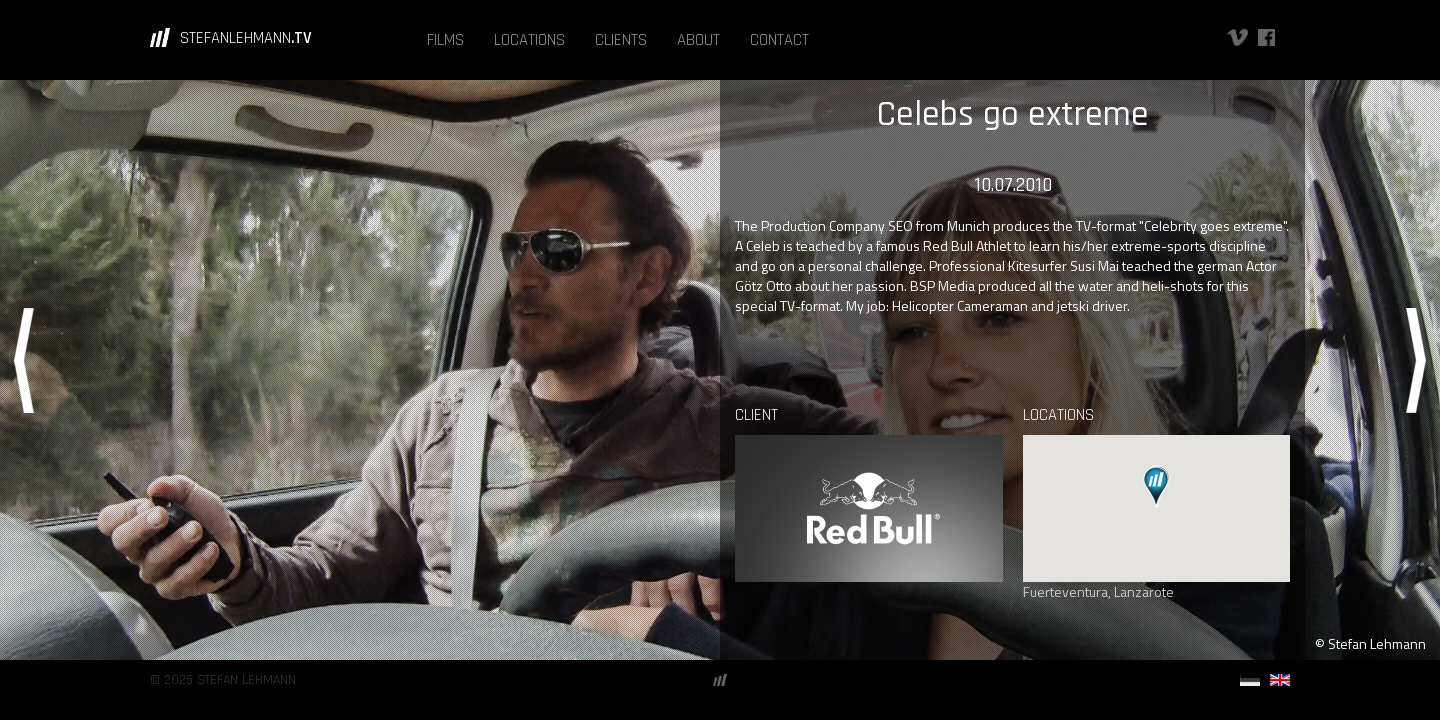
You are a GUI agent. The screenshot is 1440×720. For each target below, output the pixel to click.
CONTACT (779, 40)
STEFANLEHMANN (246, 38)
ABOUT (698, 40)
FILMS (445, 40)
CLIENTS (621, 40)
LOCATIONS (529, 40)
